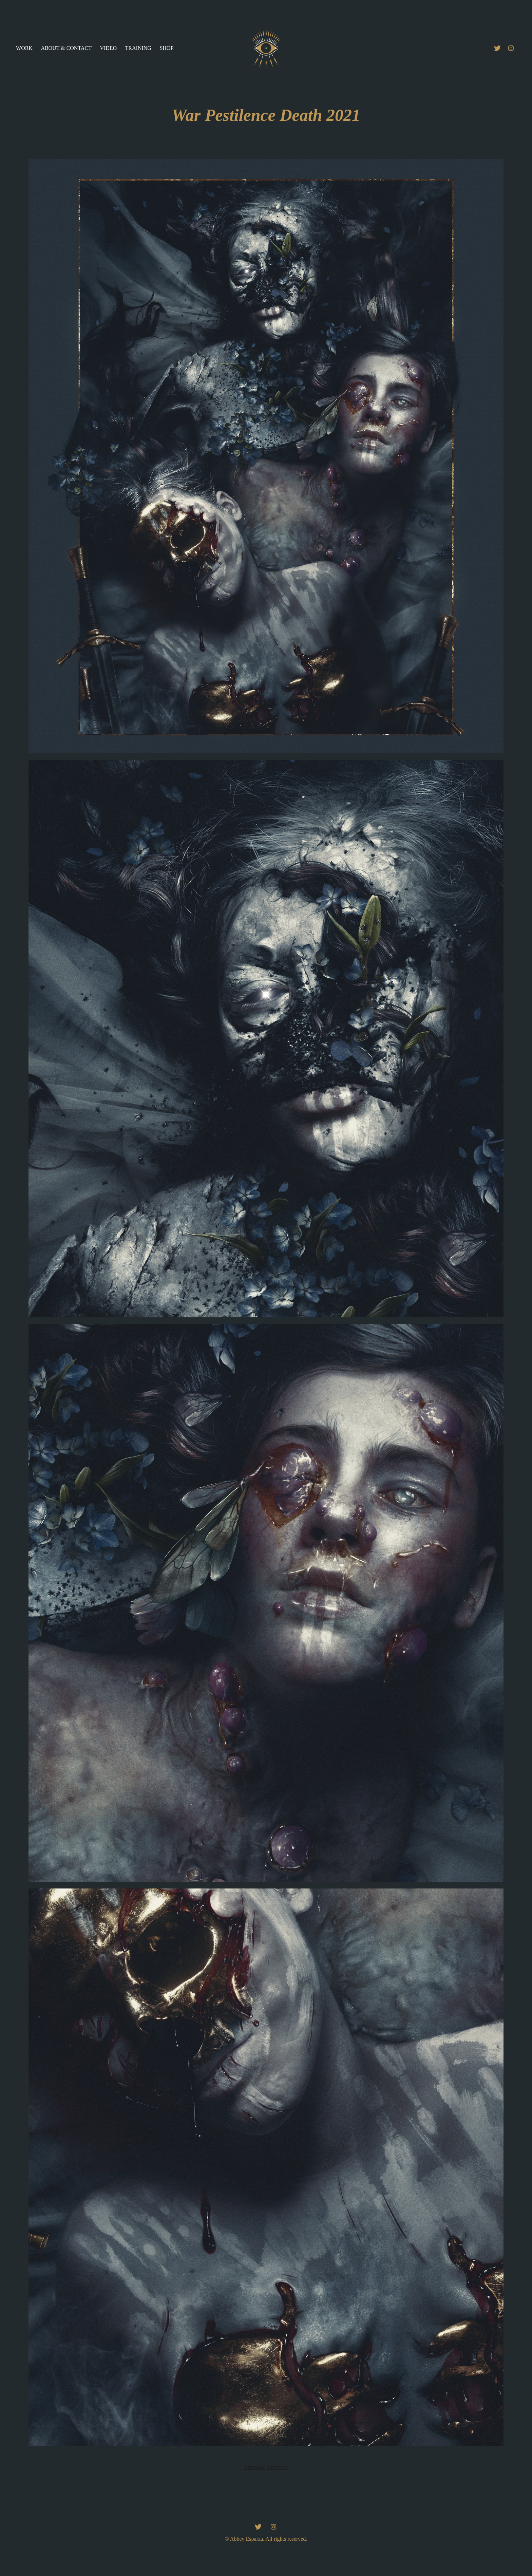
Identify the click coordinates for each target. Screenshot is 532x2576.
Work (24, 48)
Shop (166, 48)
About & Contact (66, 48)
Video (108, 48)
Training (138, 48)
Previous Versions (266, 2467)
